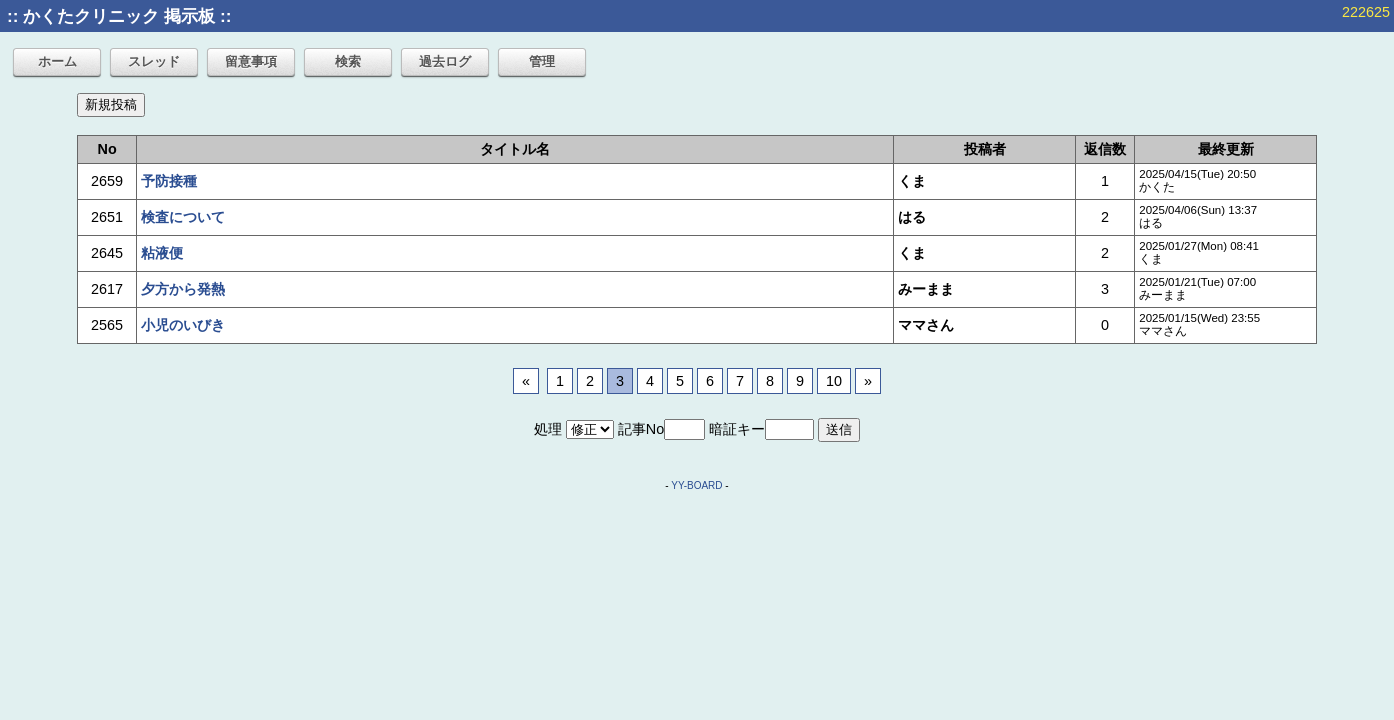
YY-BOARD (696, 485)
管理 (542, 61)
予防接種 (169, 181)
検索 (348, 61)
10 (834, 381)
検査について (183, 217)
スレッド (154, 61)
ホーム (57, 61)
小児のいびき (183, 325)
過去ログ (445, 61)
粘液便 (162, 253)
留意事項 (251, 61)
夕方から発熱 (183, 289)
